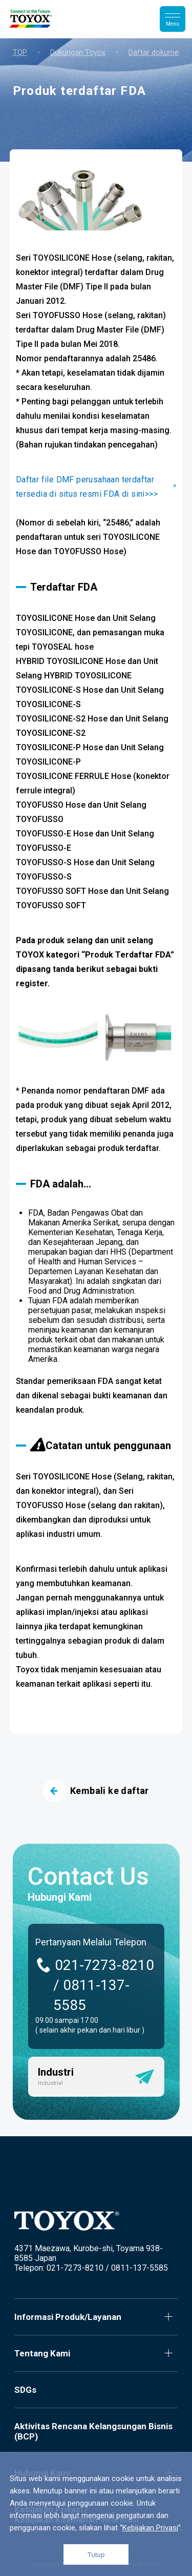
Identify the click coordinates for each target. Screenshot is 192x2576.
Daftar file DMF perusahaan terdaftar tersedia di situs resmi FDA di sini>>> (87, 487)
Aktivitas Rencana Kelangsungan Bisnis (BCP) (93, 2431)
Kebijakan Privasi (150, 2527)
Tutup (96, 2555)
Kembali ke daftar (96, 1791)
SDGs (25, 2390)
